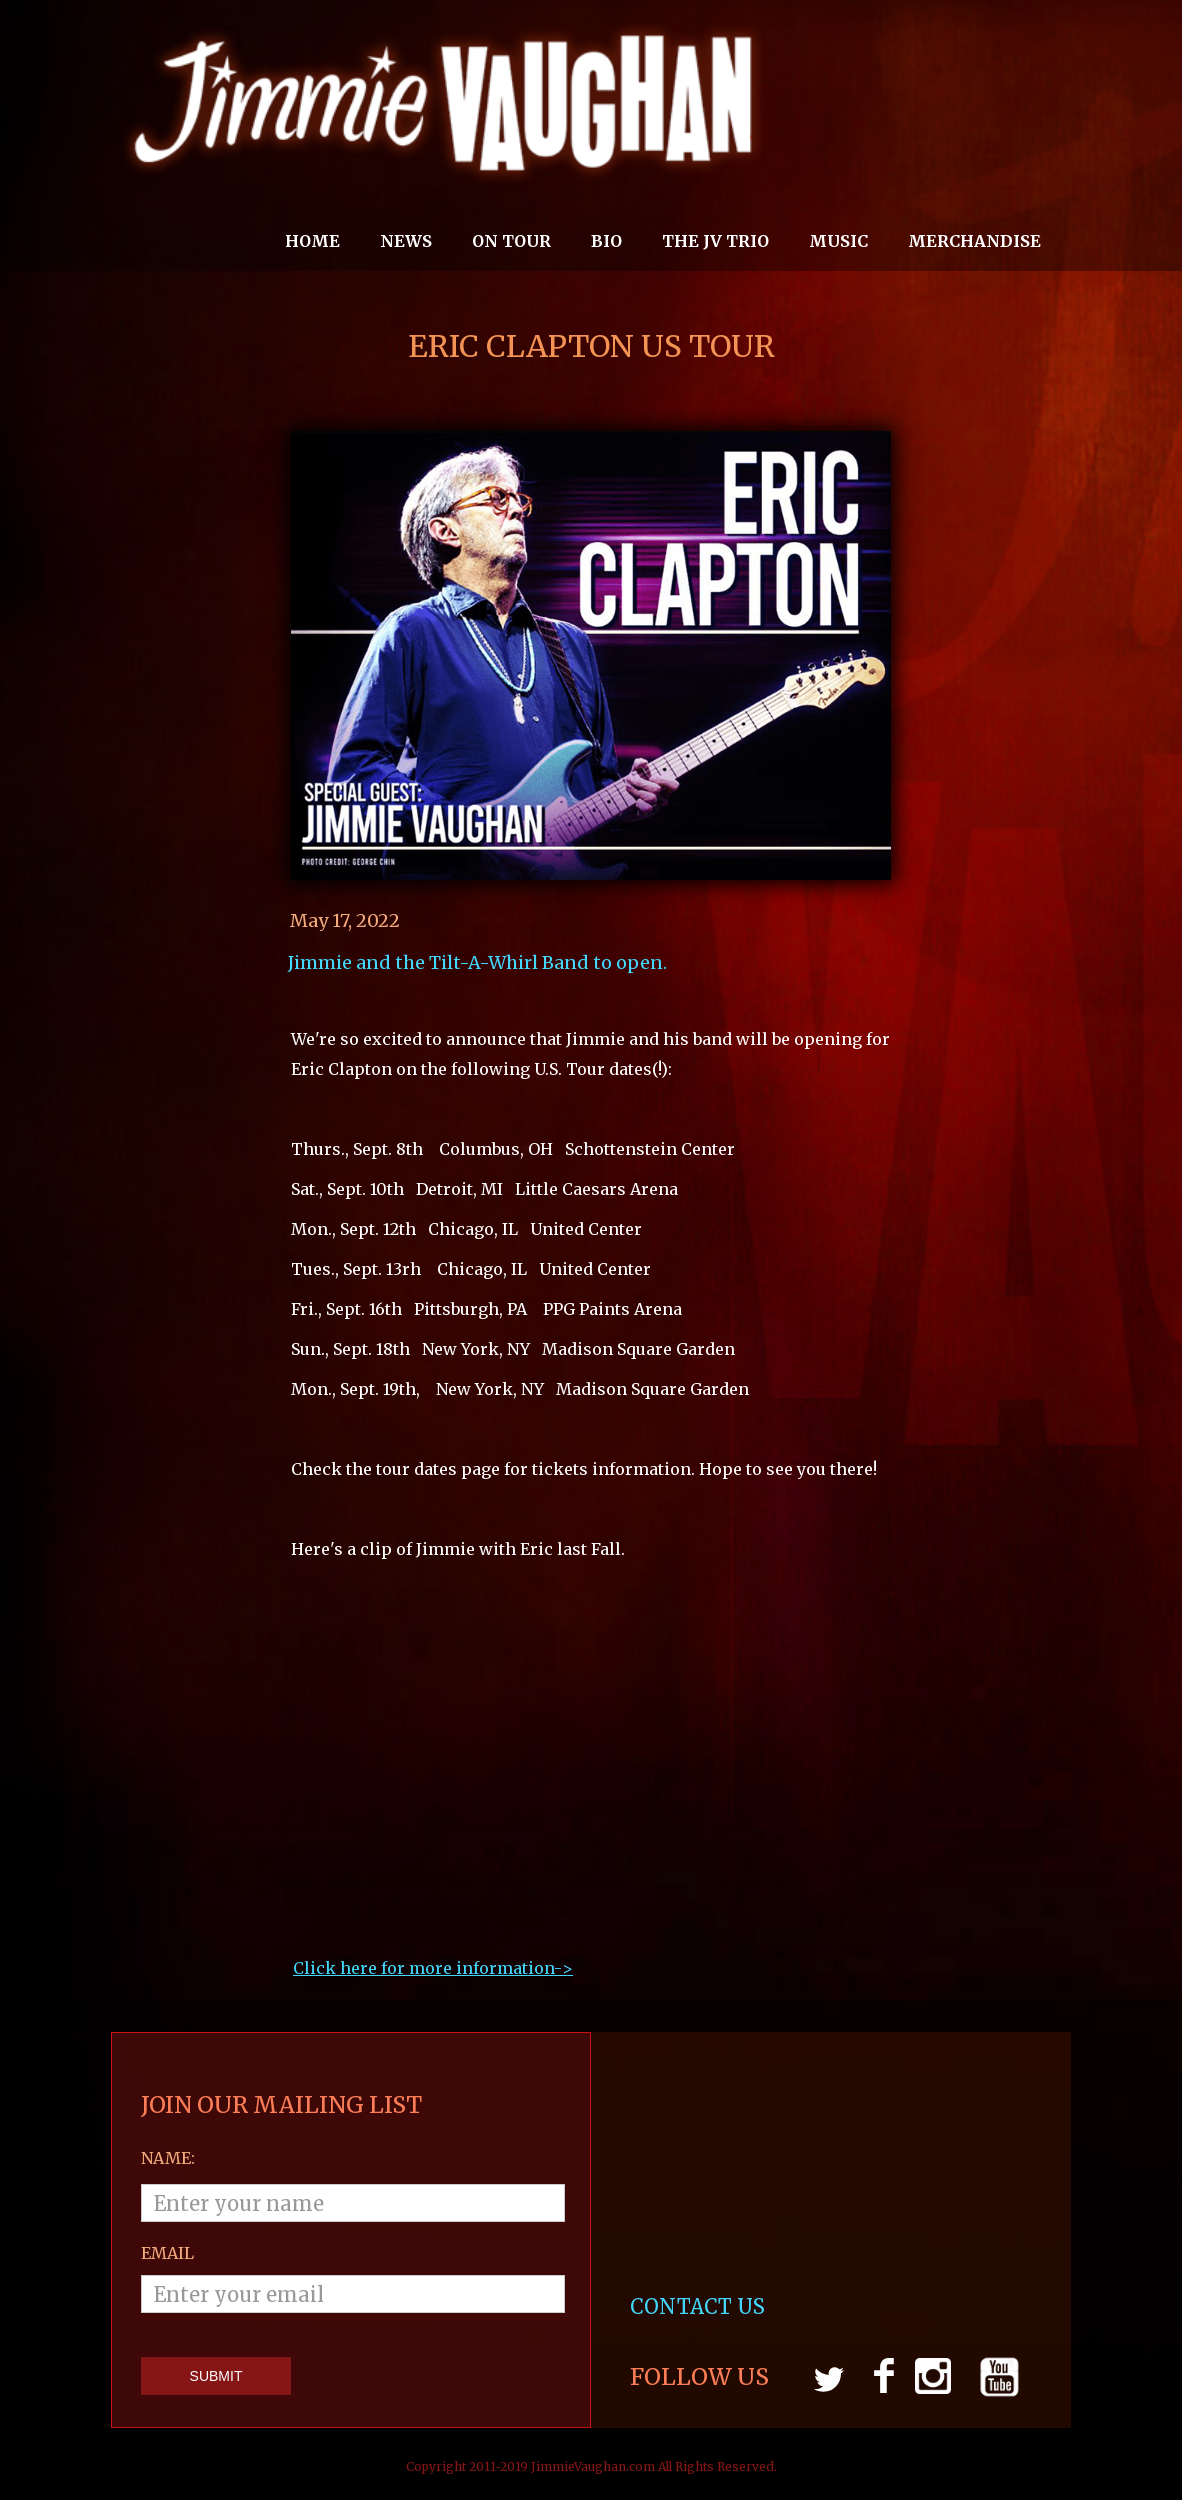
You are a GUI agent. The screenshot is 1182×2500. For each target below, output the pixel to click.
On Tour (511, 241)
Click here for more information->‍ (433, 1968)
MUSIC (838, 241)
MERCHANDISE (974, 241)
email (167, 2253)
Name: (168, 2158)
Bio (606, 241)
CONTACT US (700, 2306)
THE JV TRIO (715, 241)
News (406, 241)
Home (312, 241)
